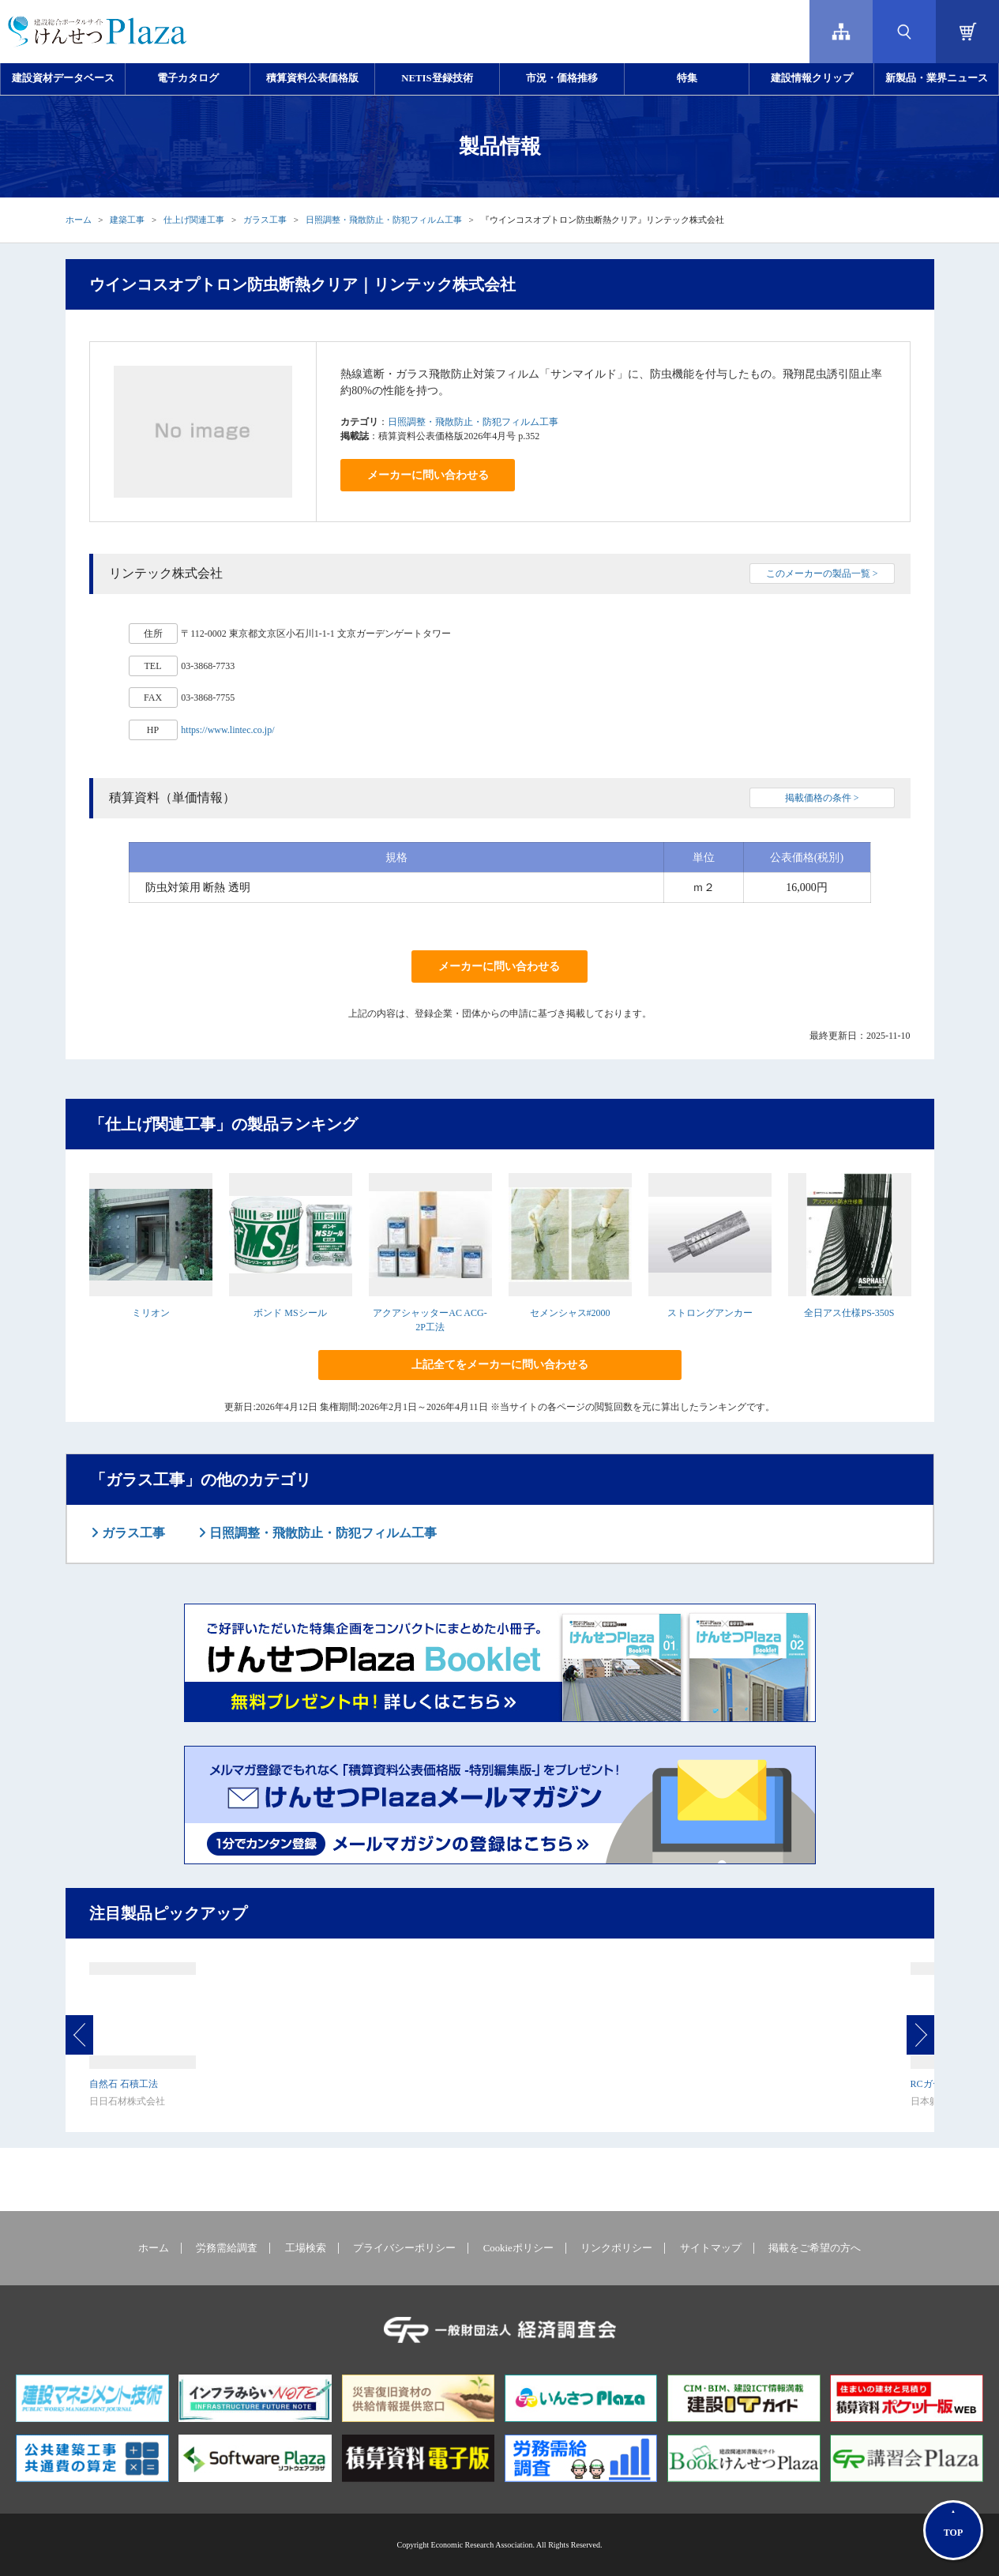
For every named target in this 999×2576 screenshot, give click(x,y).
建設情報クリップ (812, 78)
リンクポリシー (616, 2248)
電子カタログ (188, 78)
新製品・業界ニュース (936, 78)
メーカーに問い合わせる (428, 475)
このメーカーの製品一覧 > (822, 573)
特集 (687, 78)
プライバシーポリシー (404, 2248)
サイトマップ (711, 2248)
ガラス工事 (265, 219)
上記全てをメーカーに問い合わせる (499, 1365)
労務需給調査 (226, 2248)
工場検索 (305, 2248)
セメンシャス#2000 (570, 1312)
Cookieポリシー (518, 2248)
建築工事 (127, 219)
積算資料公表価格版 (312, 78)
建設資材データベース (63, 78)
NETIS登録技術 (436, 78)
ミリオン (151, 1312)
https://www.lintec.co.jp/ (227, 729)
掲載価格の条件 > (822, 797)
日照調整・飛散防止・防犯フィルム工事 (384, 219)
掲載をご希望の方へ (814, 2248)
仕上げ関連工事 (193, 219)
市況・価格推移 (562, 78)
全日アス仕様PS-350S (849, 1312)
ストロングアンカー (710, 1312)
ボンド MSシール (290, 1312)
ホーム (79, 219)
